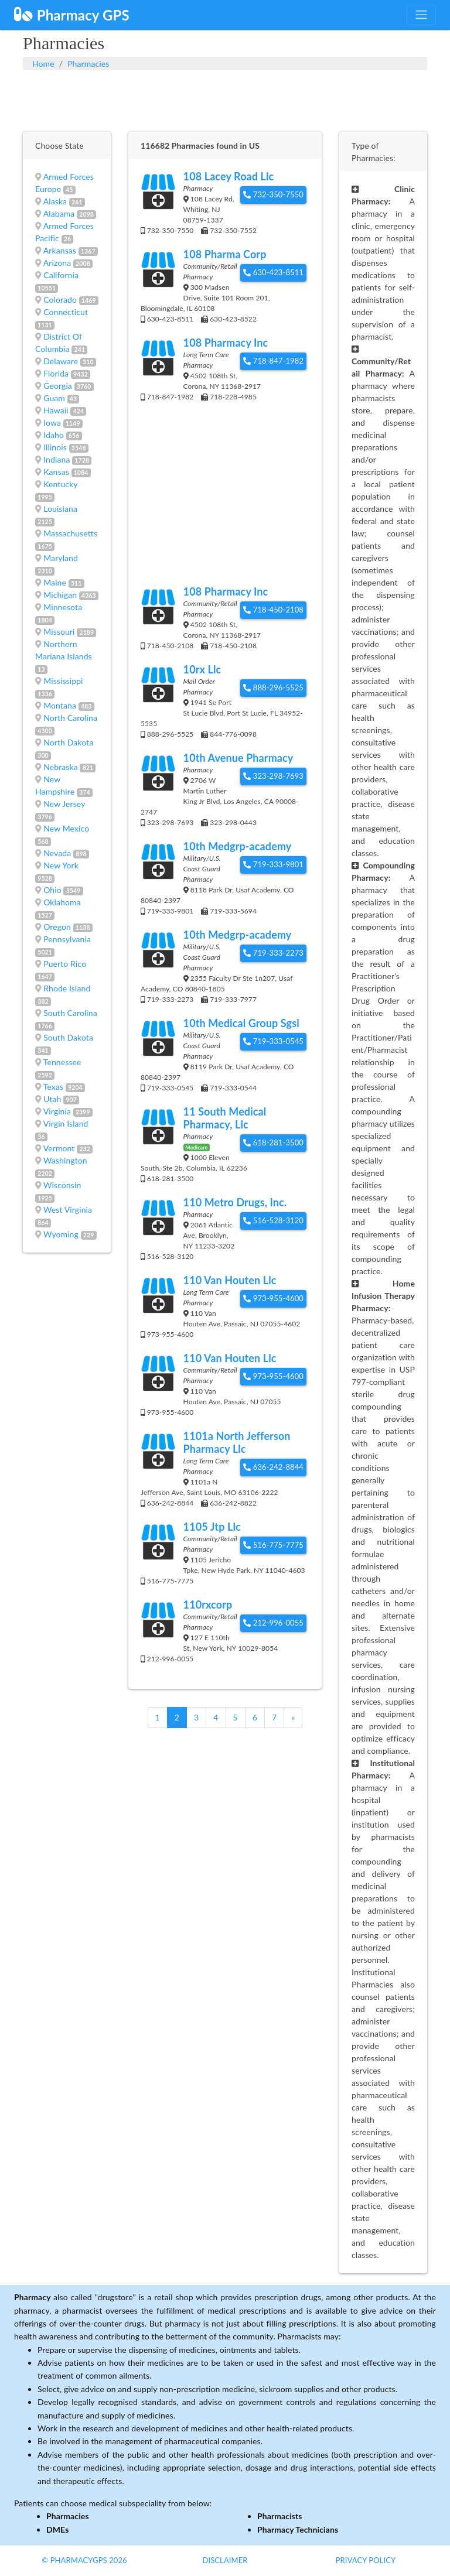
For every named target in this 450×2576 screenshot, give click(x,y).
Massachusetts (70, 533)
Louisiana (60, 509)
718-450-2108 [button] (273, 609)
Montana (59, 705)
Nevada (57, 853)
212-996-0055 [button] (273, 1622)
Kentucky (60, 484)
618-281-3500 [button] (273, 1142)
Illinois (55, 447)
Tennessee (62, 1062)
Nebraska (60, 767)
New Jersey (64, 804)
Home (43, 64)
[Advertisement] (225, 99)
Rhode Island (66, 988)
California (61, 275)
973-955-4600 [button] (273, 1298)
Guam (54, 398)
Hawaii (56, 410)
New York (61, 865)
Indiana (56, 459)
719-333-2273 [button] (273, 952)
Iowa (52, 422)
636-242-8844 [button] (273, 1467)
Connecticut (65, 312)
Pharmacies (88, 64)
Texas (53, 1087)
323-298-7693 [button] (273, 776)
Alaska (55, 201)
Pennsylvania (67, 939)
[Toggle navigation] (421, 15)
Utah (52, 1099)
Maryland (60, 558)
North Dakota (68, 742)
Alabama (59, 213)
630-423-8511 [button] (273, 272)
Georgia (57, 386)
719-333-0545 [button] (273, 1041)
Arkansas (59, 250)
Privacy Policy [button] (366, 2560)
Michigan (60, 595)
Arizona (57, 263)
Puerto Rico (64, 964)
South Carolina (70, 1013)
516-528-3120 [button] (273, 1220)
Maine (54, 582)
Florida (56, 373)
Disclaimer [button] (224, 2560)
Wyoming (61, 1234)
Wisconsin (62, 1185)
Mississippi (63, 681)
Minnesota (62, 607)
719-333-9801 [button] (273, 864)
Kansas (56, 472)
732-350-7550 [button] (273, 194)
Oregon (57, 927)
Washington (65, 1160)
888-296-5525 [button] (273, 687)
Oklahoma (61, 902)
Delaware (60, 361)
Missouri (58, 632)
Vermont (59, 1148)
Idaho (53, 435)
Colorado (60, 300)
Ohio (52, 890)
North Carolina (70, 718)
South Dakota (68, 1037)
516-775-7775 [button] (273, 1544)
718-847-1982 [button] (273, 360)
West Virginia (67, 1210)
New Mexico (66, 828)
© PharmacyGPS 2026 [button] (84, 2560)
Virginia (57, 1111)
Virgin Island (65, 1123)
